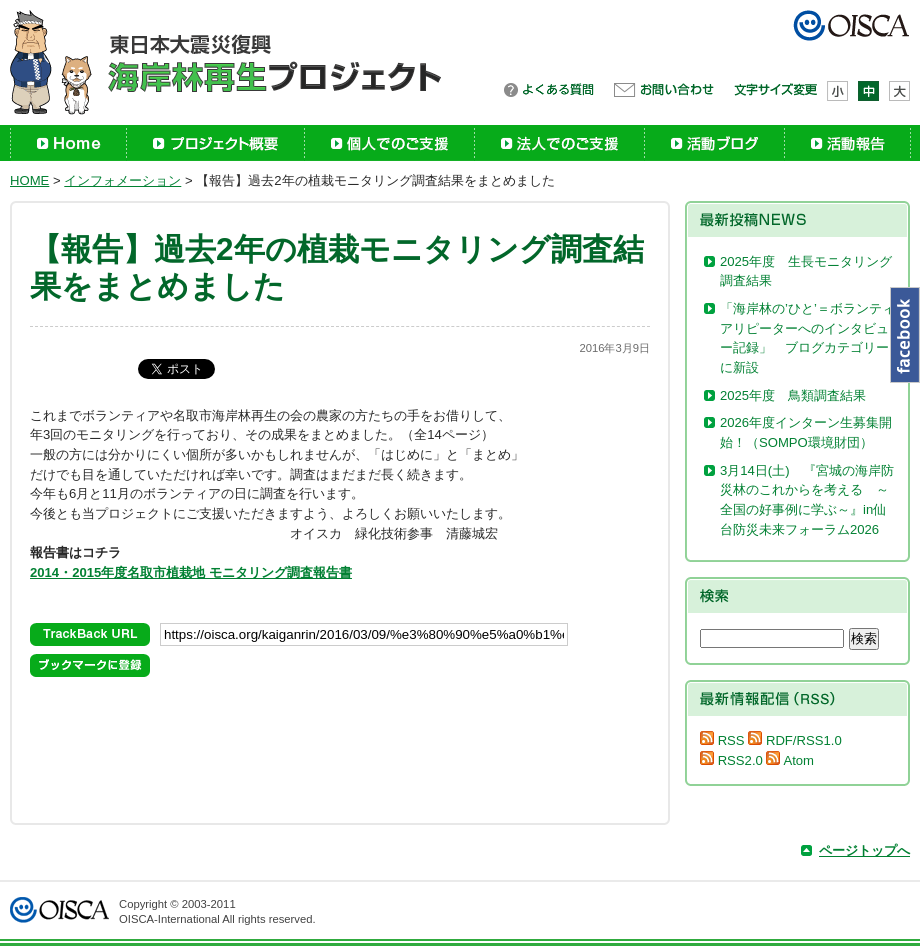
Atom (790, 760)
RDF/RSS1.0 (794, 740)
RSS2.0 (731, 760)
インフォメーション (122, 180)
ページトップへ (864, 850)
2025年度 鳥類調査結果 (793, 395)
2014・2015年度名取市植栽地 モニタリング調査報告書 (191, 572)
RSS (722, 740)
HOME (29, 180)
